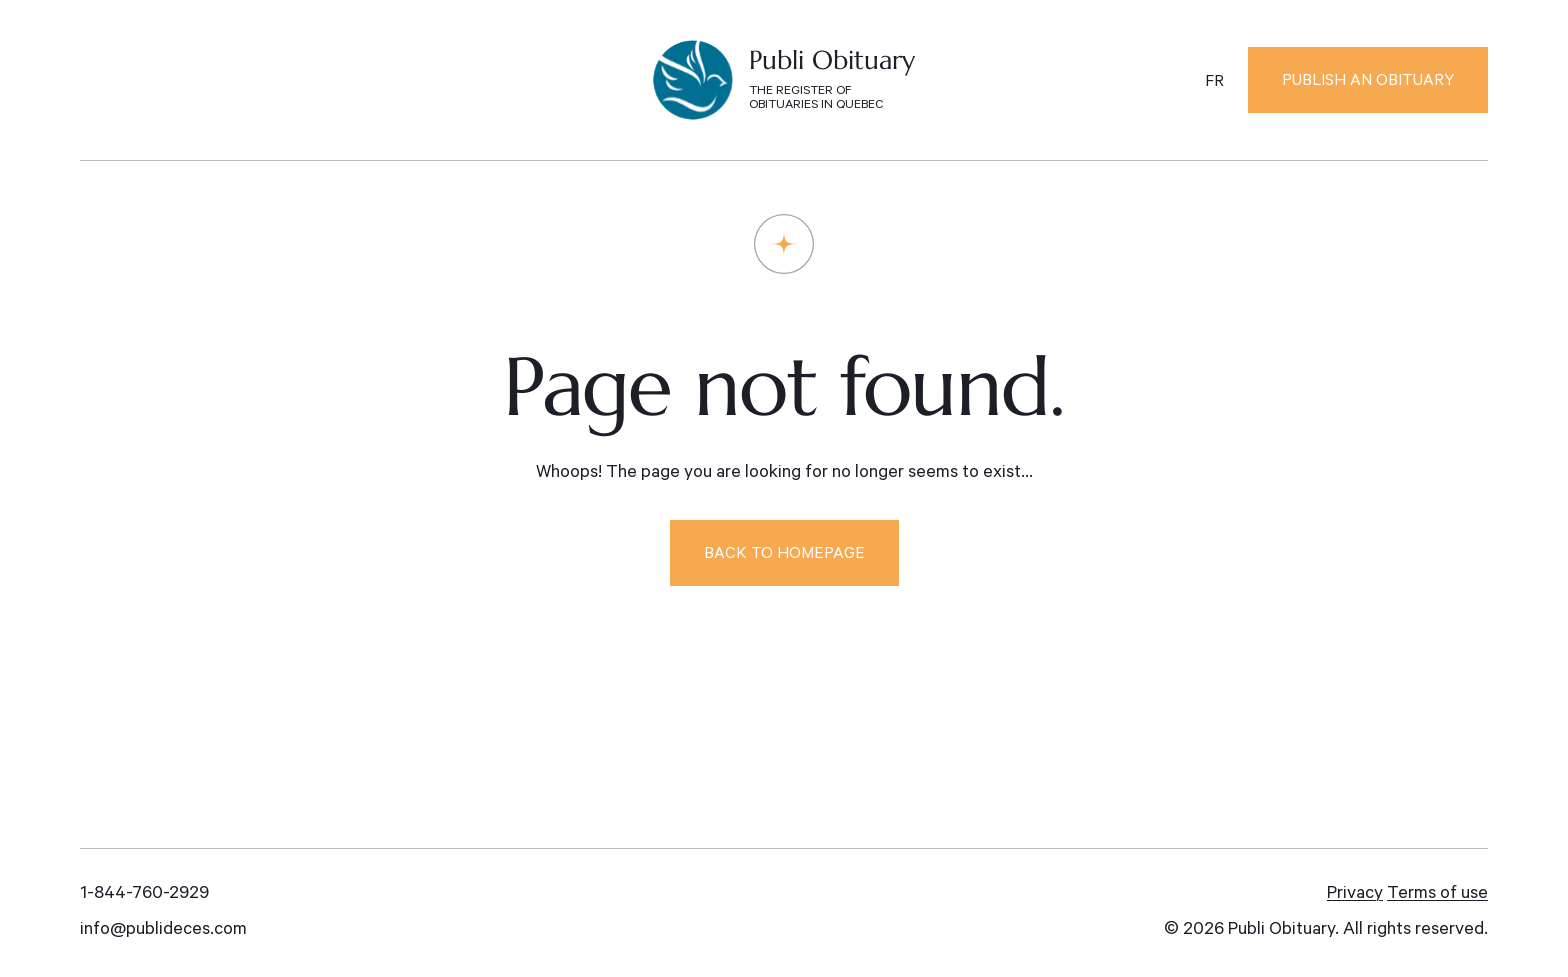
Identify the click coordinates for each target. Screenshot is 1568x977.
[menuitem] (1214, 83)
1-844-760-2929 (144, 895)
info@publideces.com (163, 931)
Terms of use (1437, 895)
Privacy (1355, 895)
